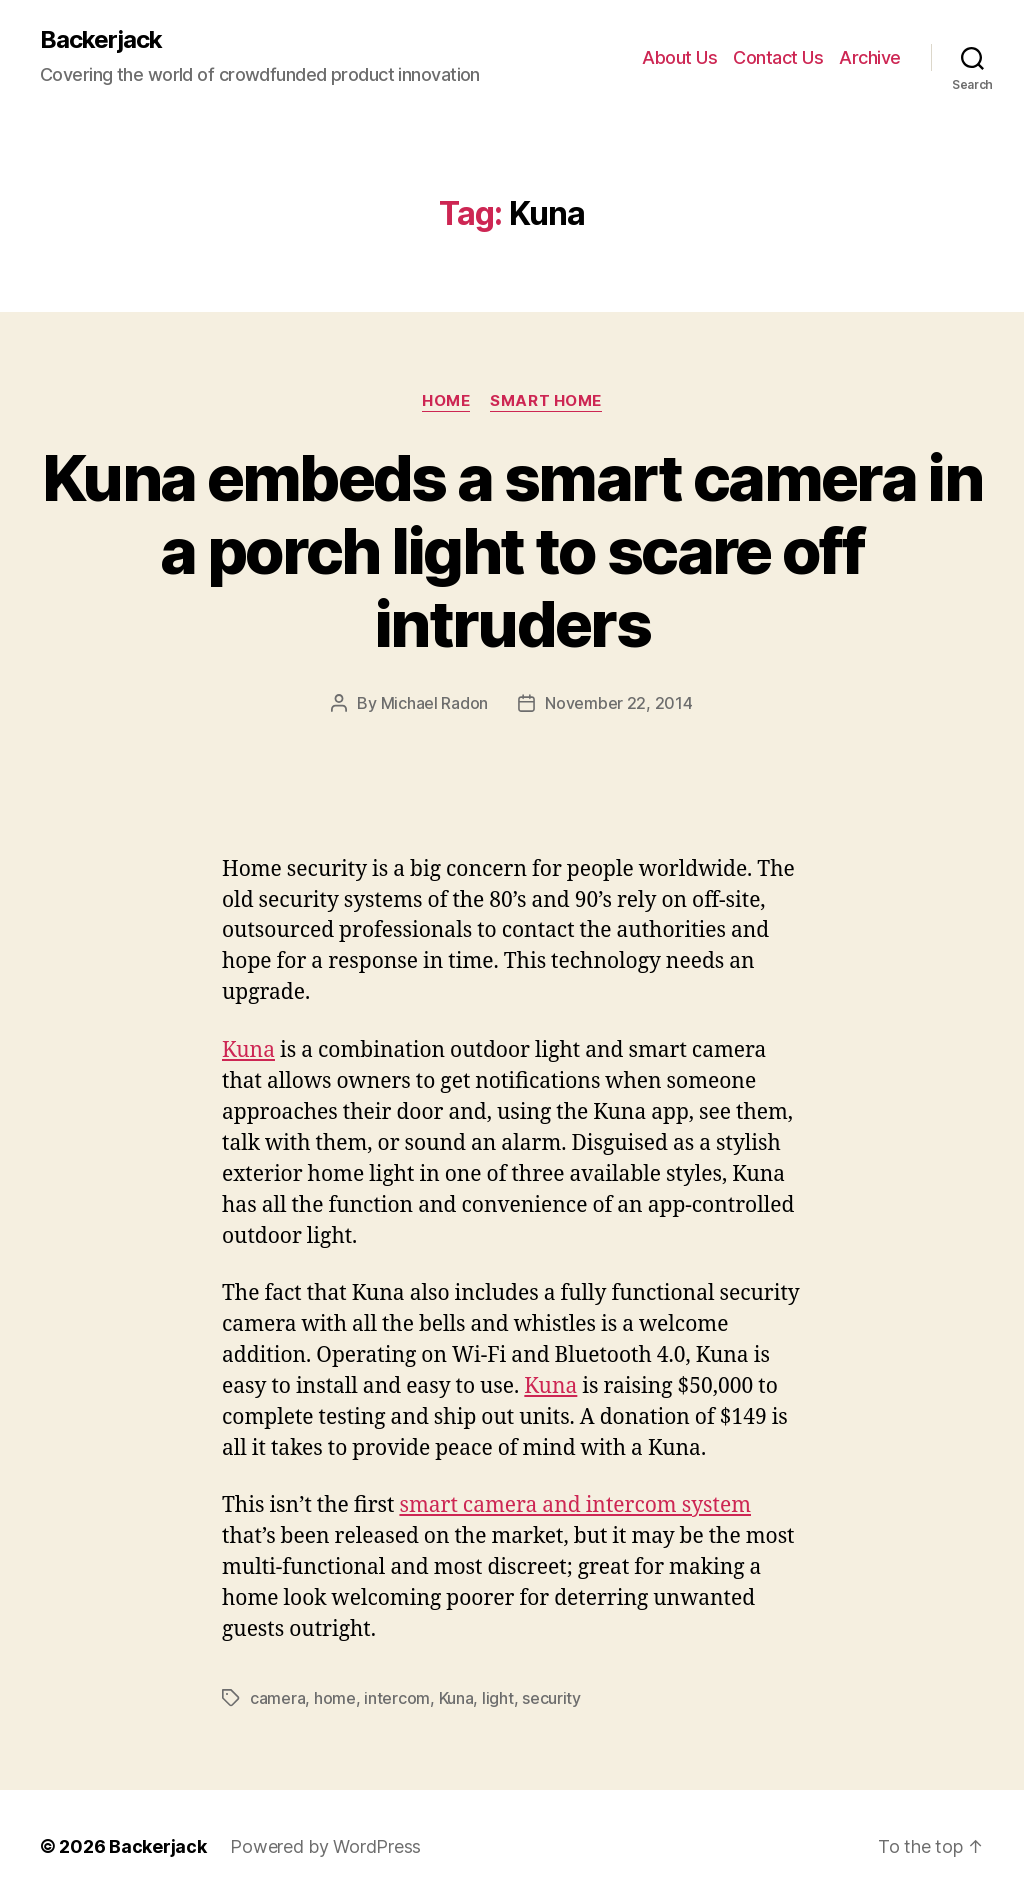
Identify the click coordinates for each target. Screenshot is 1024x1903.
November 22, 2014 (618, 703)
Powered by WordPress (325, 1846)
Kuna (248, 1050)
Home (446, 401)
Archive (870, 57)
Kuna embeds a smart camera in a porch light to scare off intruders (512, 550)
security (551, 1698)
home (335, 1698)
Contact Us (778, 57)
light (498, 1698)
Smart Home (546, 401)
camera (277, 1698)
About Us (679, 57)
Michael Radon (435, 703)
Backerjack (101, 40)
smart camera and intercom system (575, 1505)
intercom (397, 1698)
